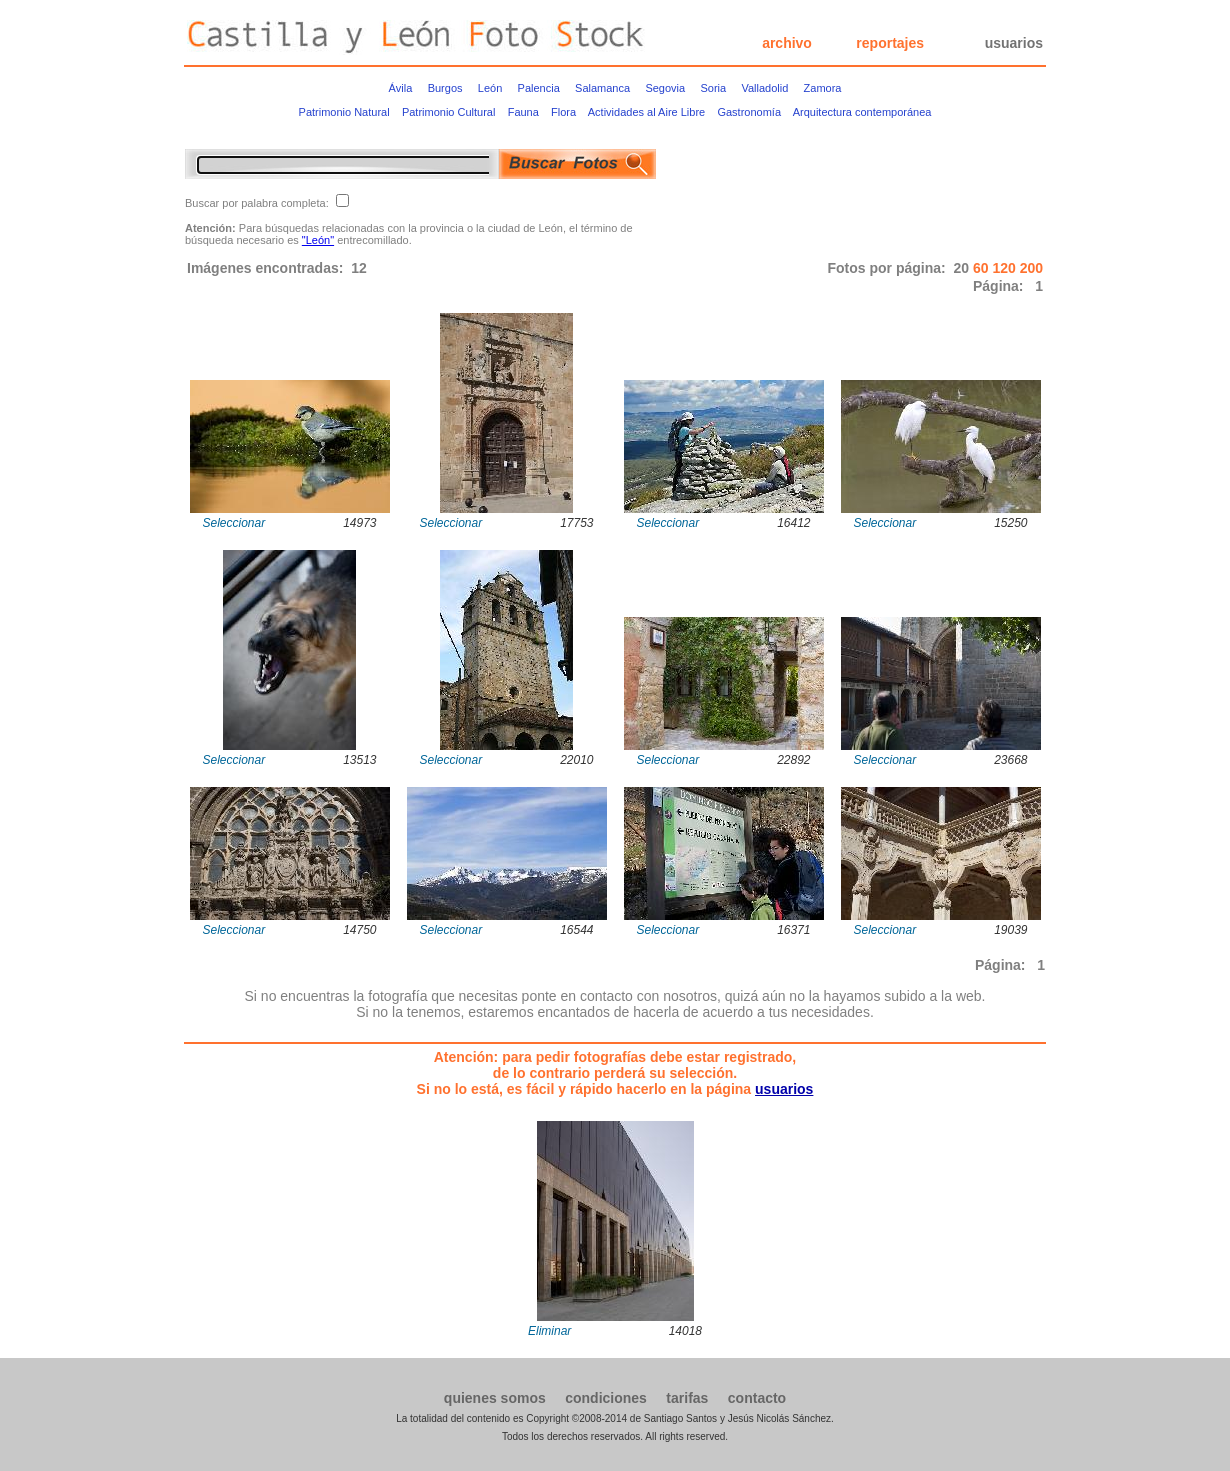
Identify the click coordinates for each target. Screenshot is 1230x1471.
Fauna (523, 112)
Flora (563, 112)
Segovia (665, 88)
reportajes (890, 43)
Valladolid (764, 88)
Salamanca (602, 88)
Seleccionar (234, 523)
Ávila (401, 88)
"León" (318, 240)
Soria (713, 88)
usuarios (1014, 43)
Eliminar (549, 1331)
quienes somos (495, 1398)
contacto (757, 1398)
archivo (787, 43)
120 (1005, 268)
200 (1031, 268)
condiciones (606, 1398)
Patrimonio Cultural (449, 112)
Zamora (823, 88)
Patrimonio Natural (344, 112)
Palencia (539, 88)
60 (982, 268)
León (490, 88)
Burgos (445, 88)
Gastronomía (749, 112)
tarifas (687, 1398)
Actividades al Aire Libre (646, 112)
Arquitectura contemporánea (862, 112)
